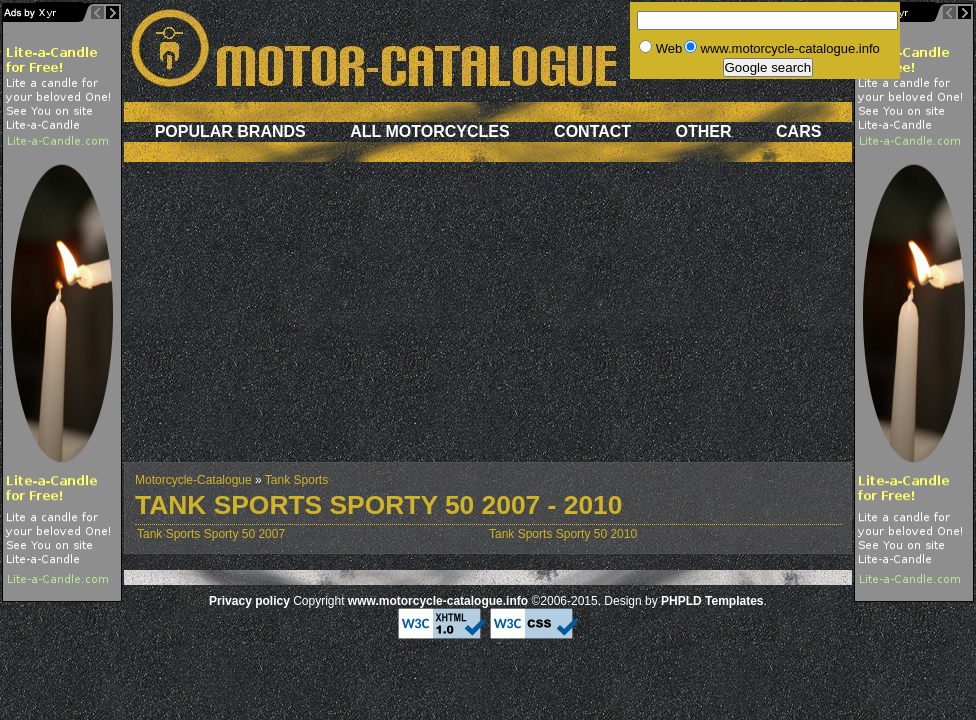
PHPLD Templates (712, 601)
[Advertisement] (488, 322)
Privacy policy (249, 601)
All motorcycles (429, 131)
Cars (798, 131)
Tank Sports (296, 480)
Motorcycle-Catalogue (193, 480)
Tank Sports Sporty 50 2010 (563, 534)
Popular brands (230, 131)
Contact (592, 131)
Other (704, 131)
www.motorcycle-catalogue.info (438, 601)
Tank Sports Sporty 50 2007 (211, 534)
